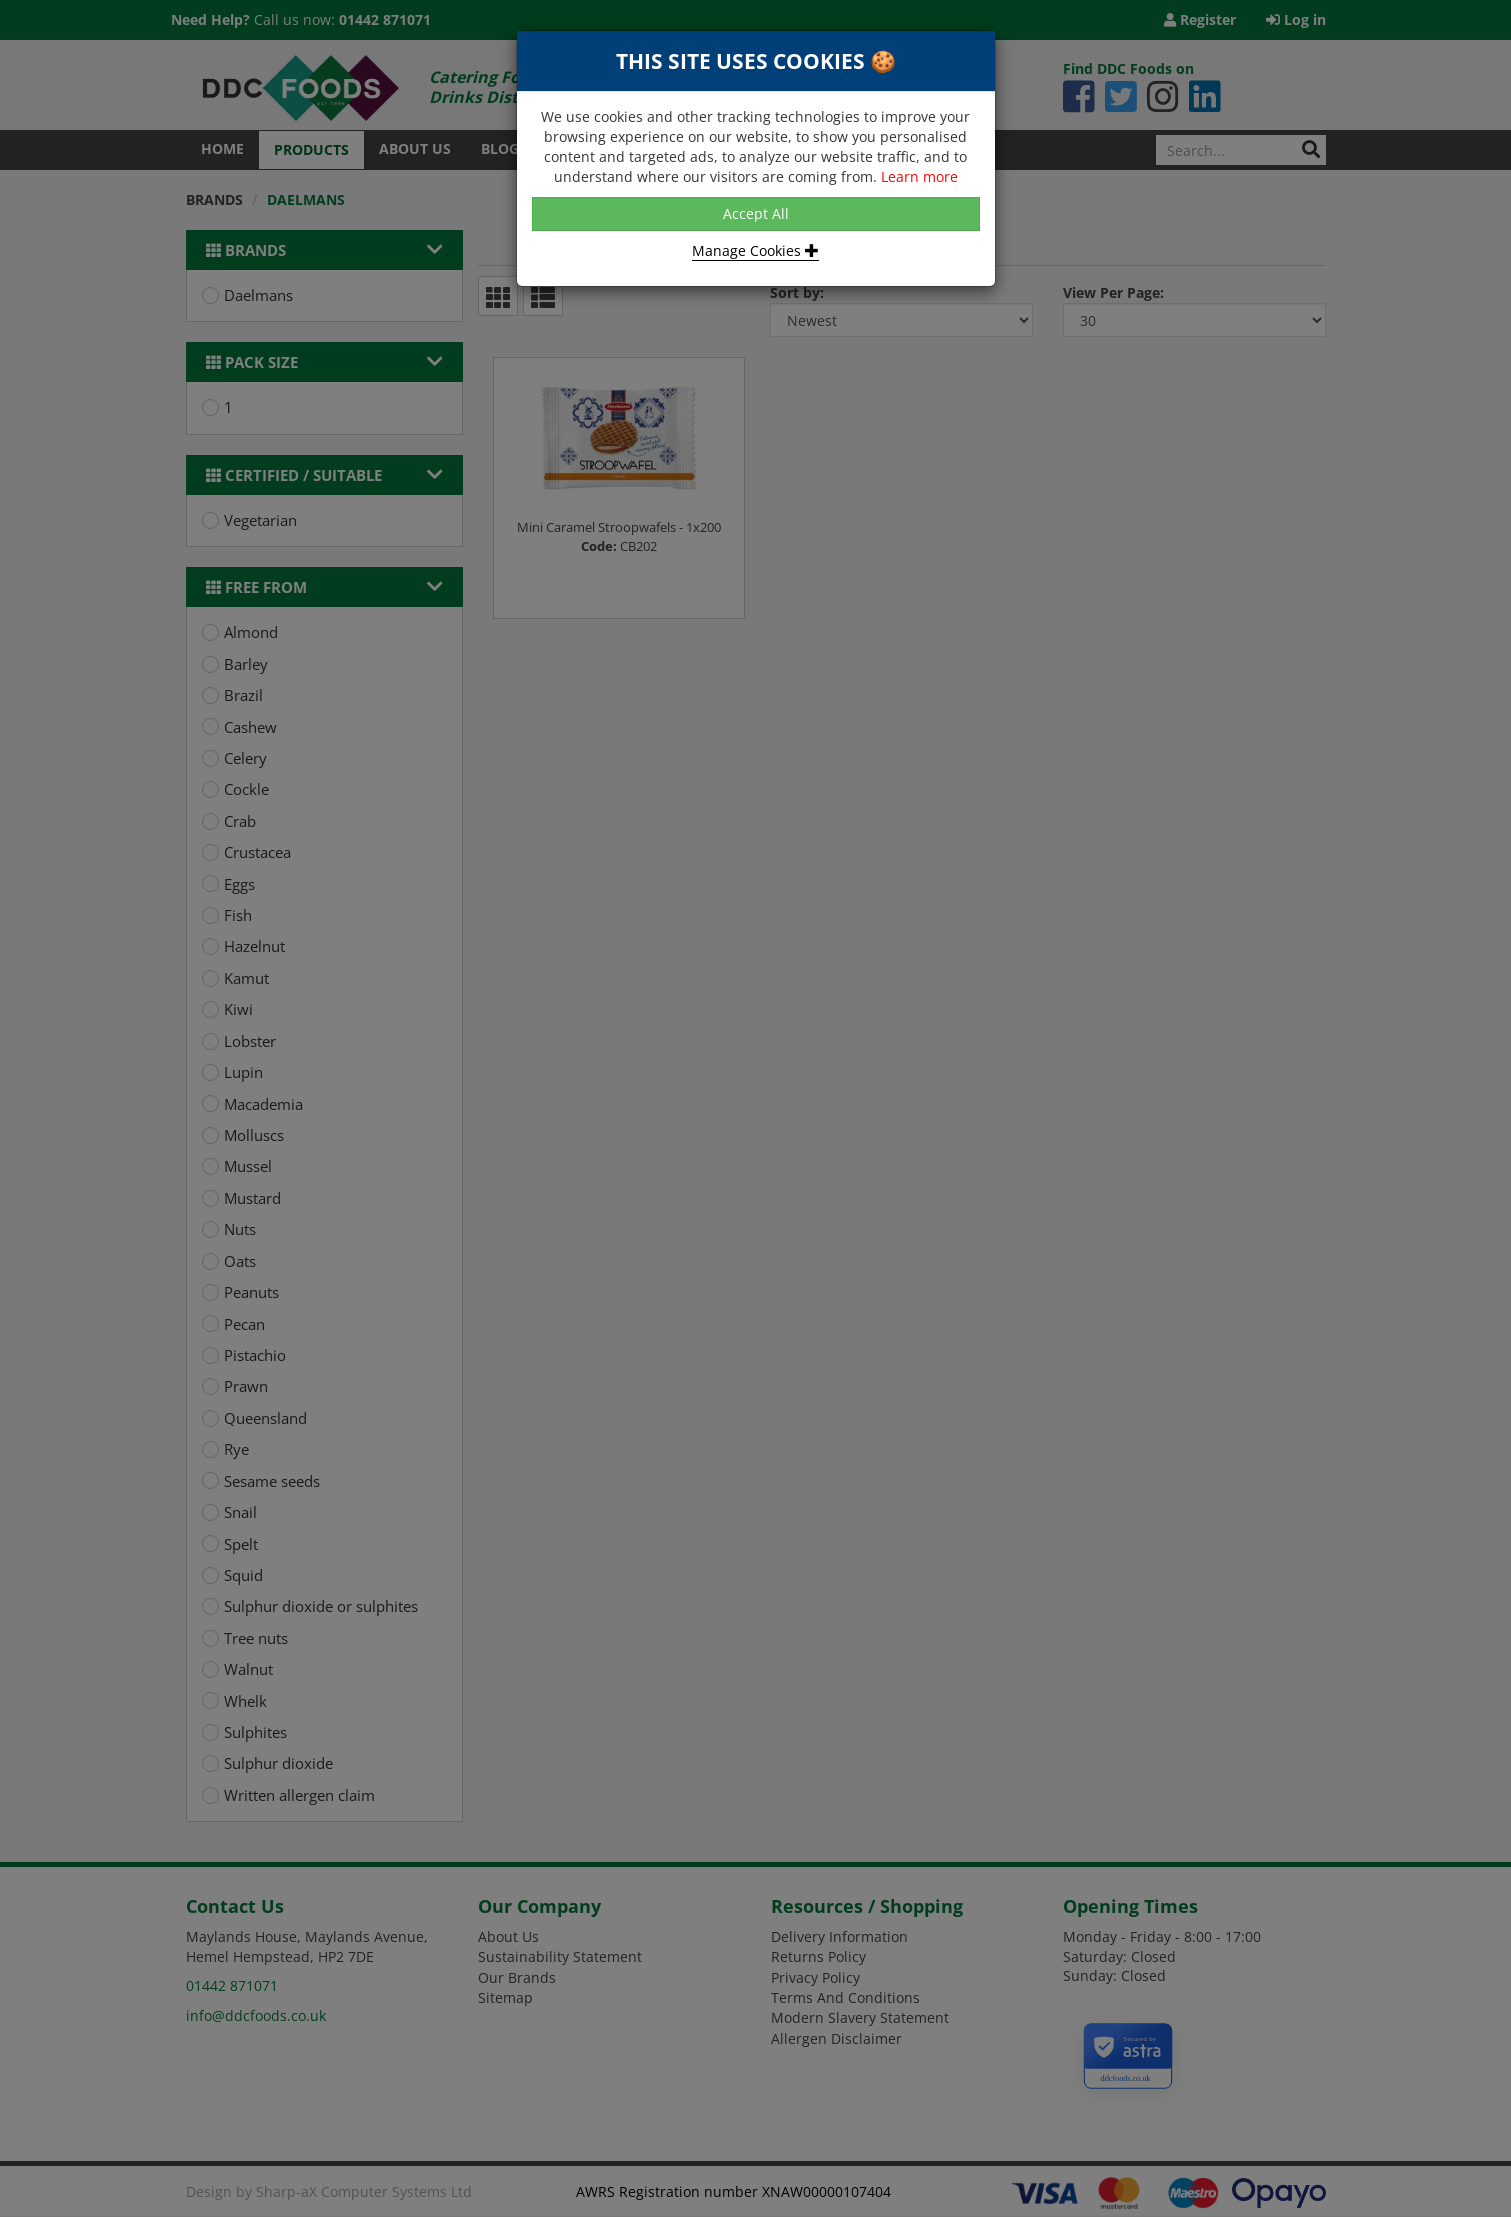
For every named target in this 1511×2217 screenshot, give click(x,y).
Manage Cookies (755, 250)
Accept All (756, 213)
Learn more (919, 176)
